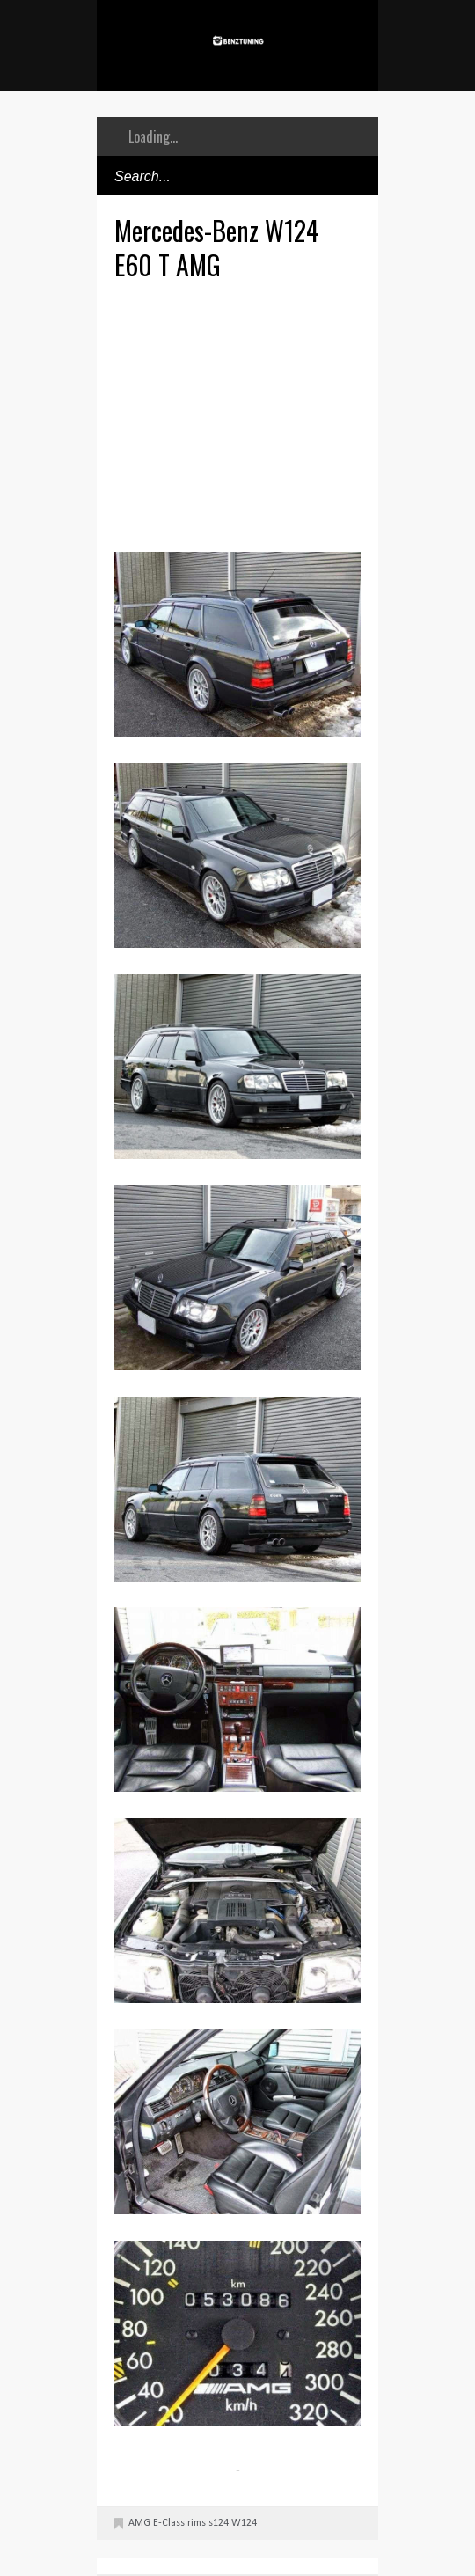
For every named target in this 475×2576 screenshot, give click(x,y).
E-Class (169, 2523)
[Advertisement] (294, 413)
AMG (139, 2523)
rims (196, 2523)
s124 (218, 2523)
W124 (244, 2523)
